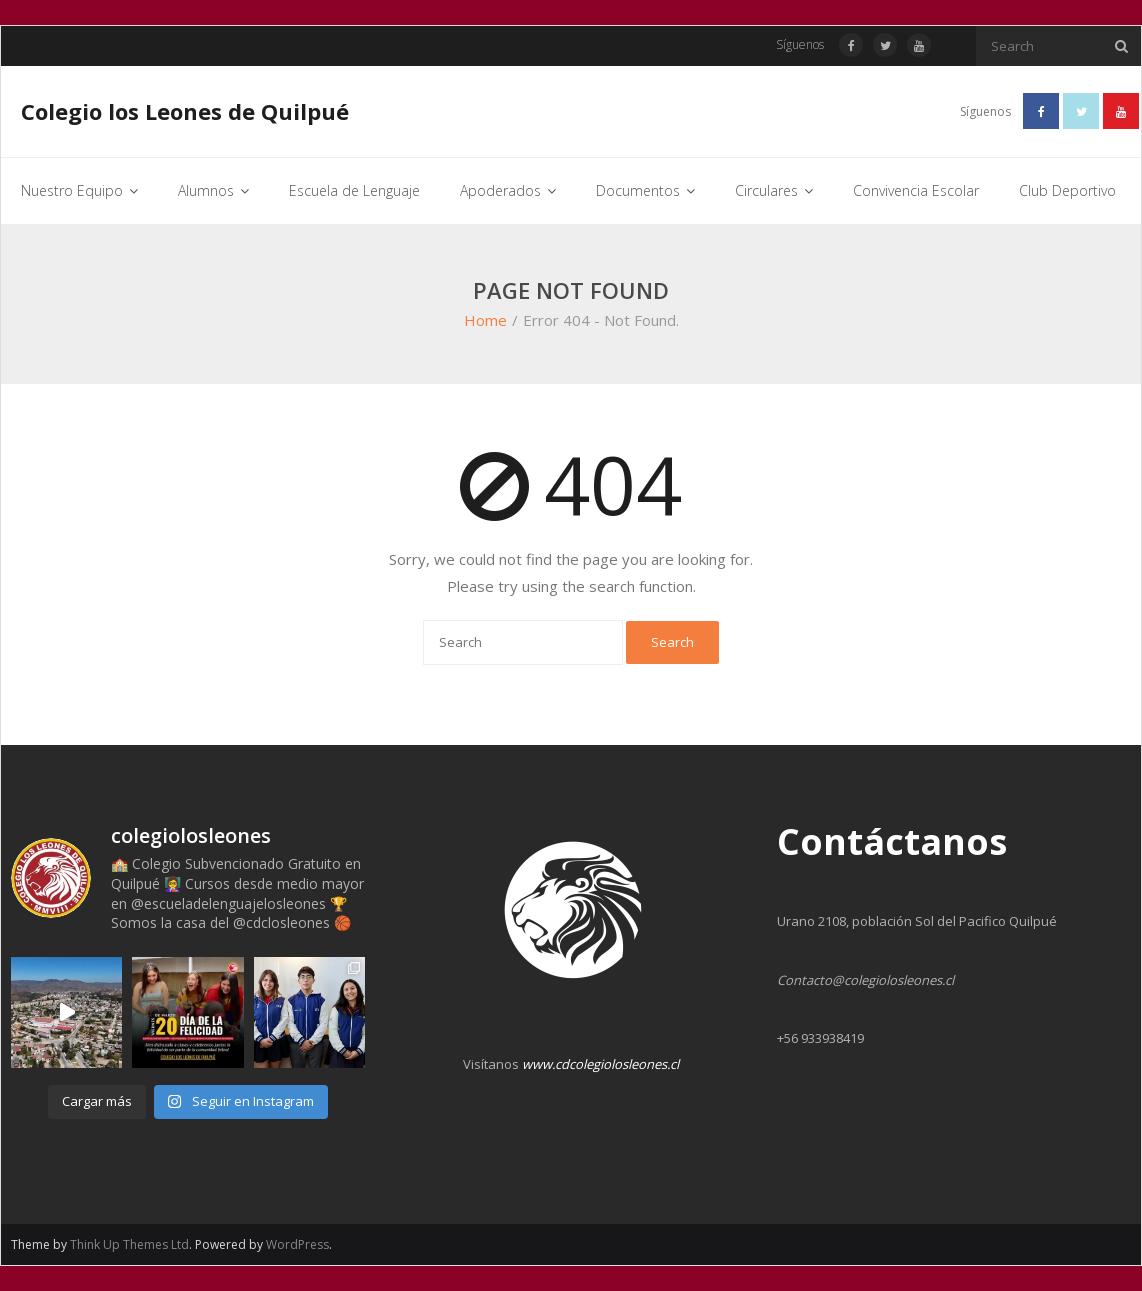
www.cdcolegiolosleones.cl (600, 1064)
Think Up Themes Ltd (129, 1244)
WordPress (297, 1244)
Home (485, 320)
